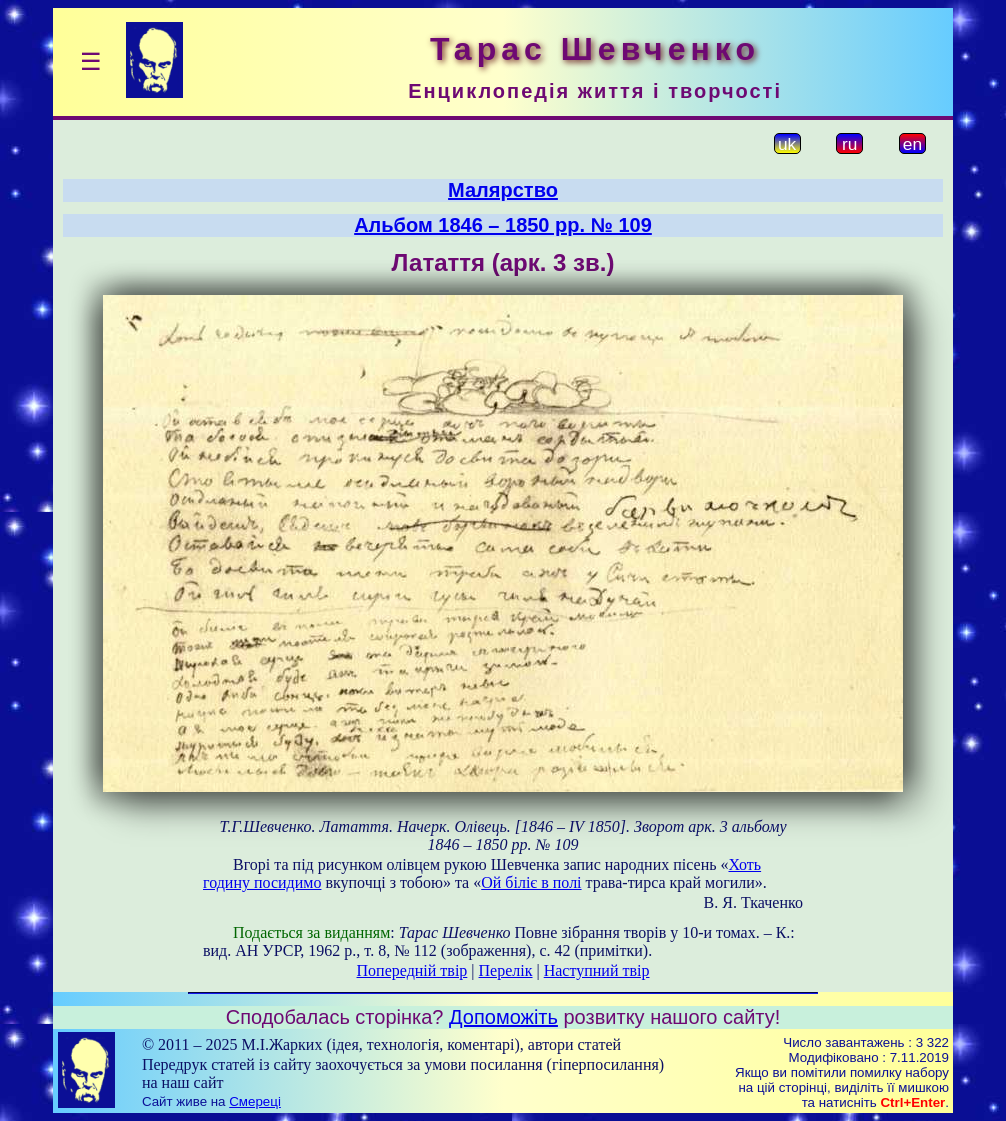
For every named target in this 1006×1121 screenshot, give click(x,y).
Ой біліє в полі (531, 882)
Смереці (255, 1101)
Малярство (503, 190)
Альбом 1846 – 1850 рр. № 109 (503, 225)
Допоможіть (503, 1017)
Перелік (506, 970)
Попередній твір (412, 970)
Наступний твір (597, 970)
